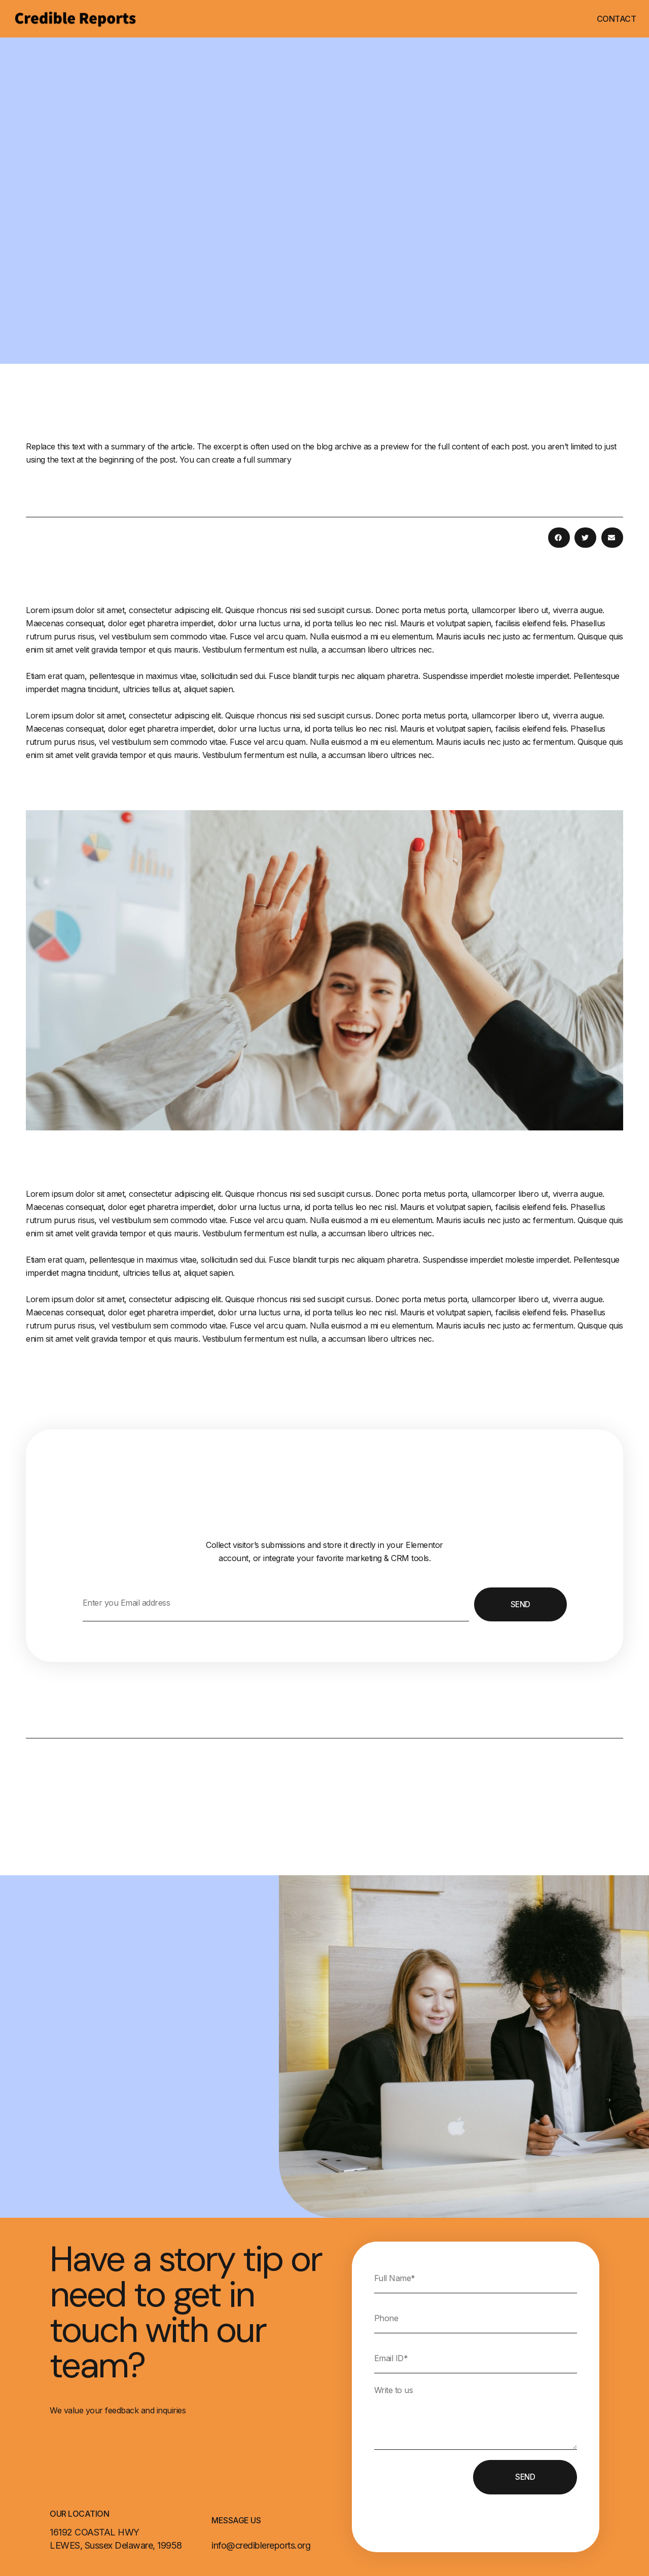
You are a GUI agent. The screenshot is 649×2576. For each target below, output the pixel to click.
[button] (559, 537)
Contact (616, 19)
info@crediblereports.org (260, 2545)
